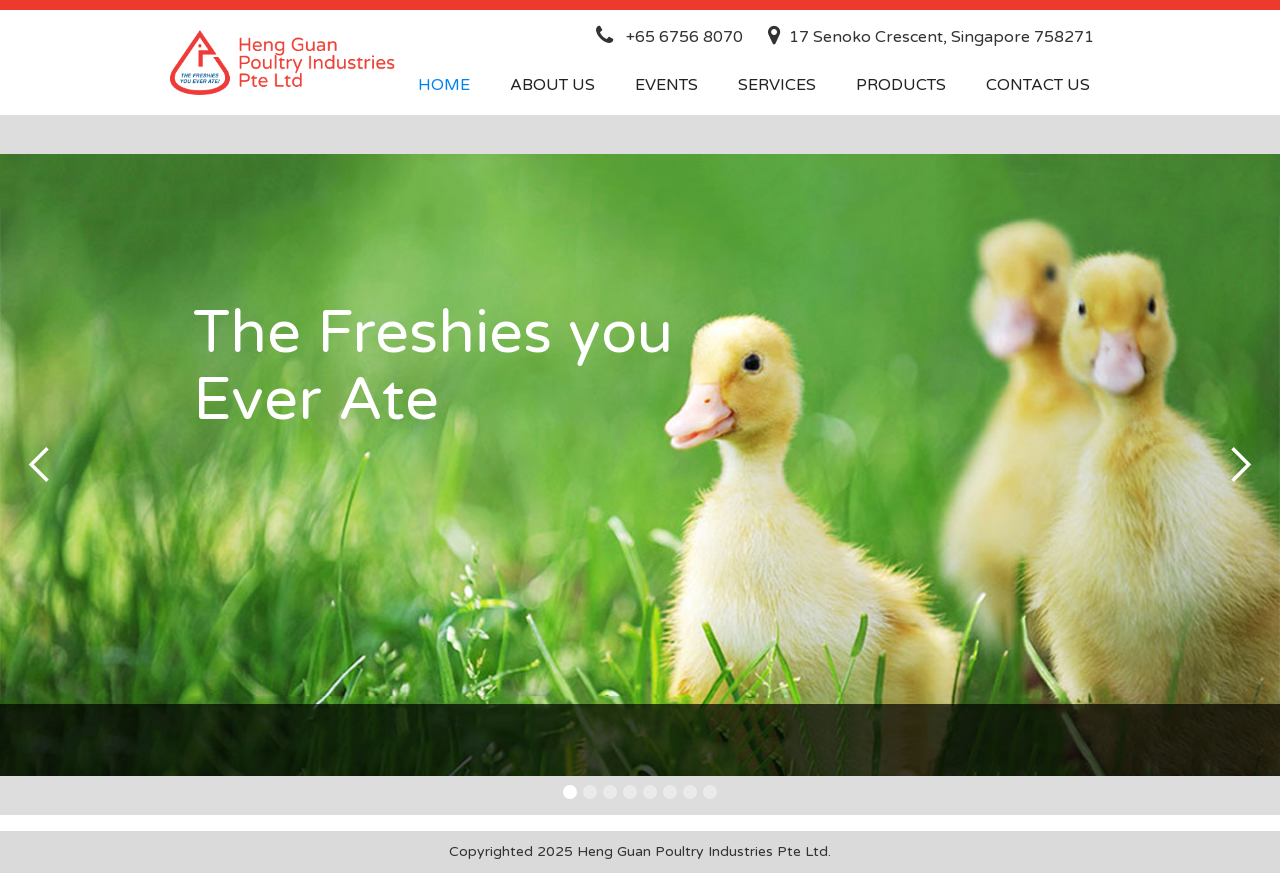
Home (444, 85)
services (777, 85)
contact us (1038, 85)
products (901, 85)
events (666, 85)
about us (552, 85)
